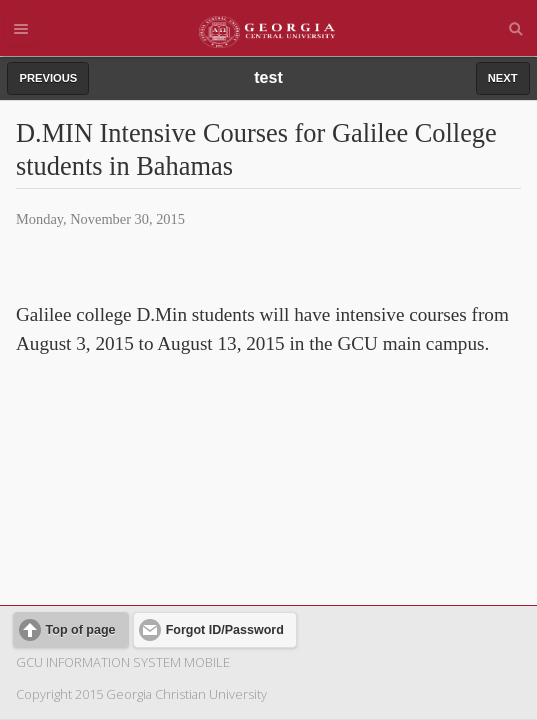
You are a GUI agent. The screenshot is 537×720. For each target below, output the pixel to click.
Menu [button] (21, 29)
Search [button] (516, 29)
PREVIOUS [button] (48, 78)
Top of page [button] (81, 502)
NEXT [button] (503, 78)
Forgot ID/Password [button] (225, 502)
